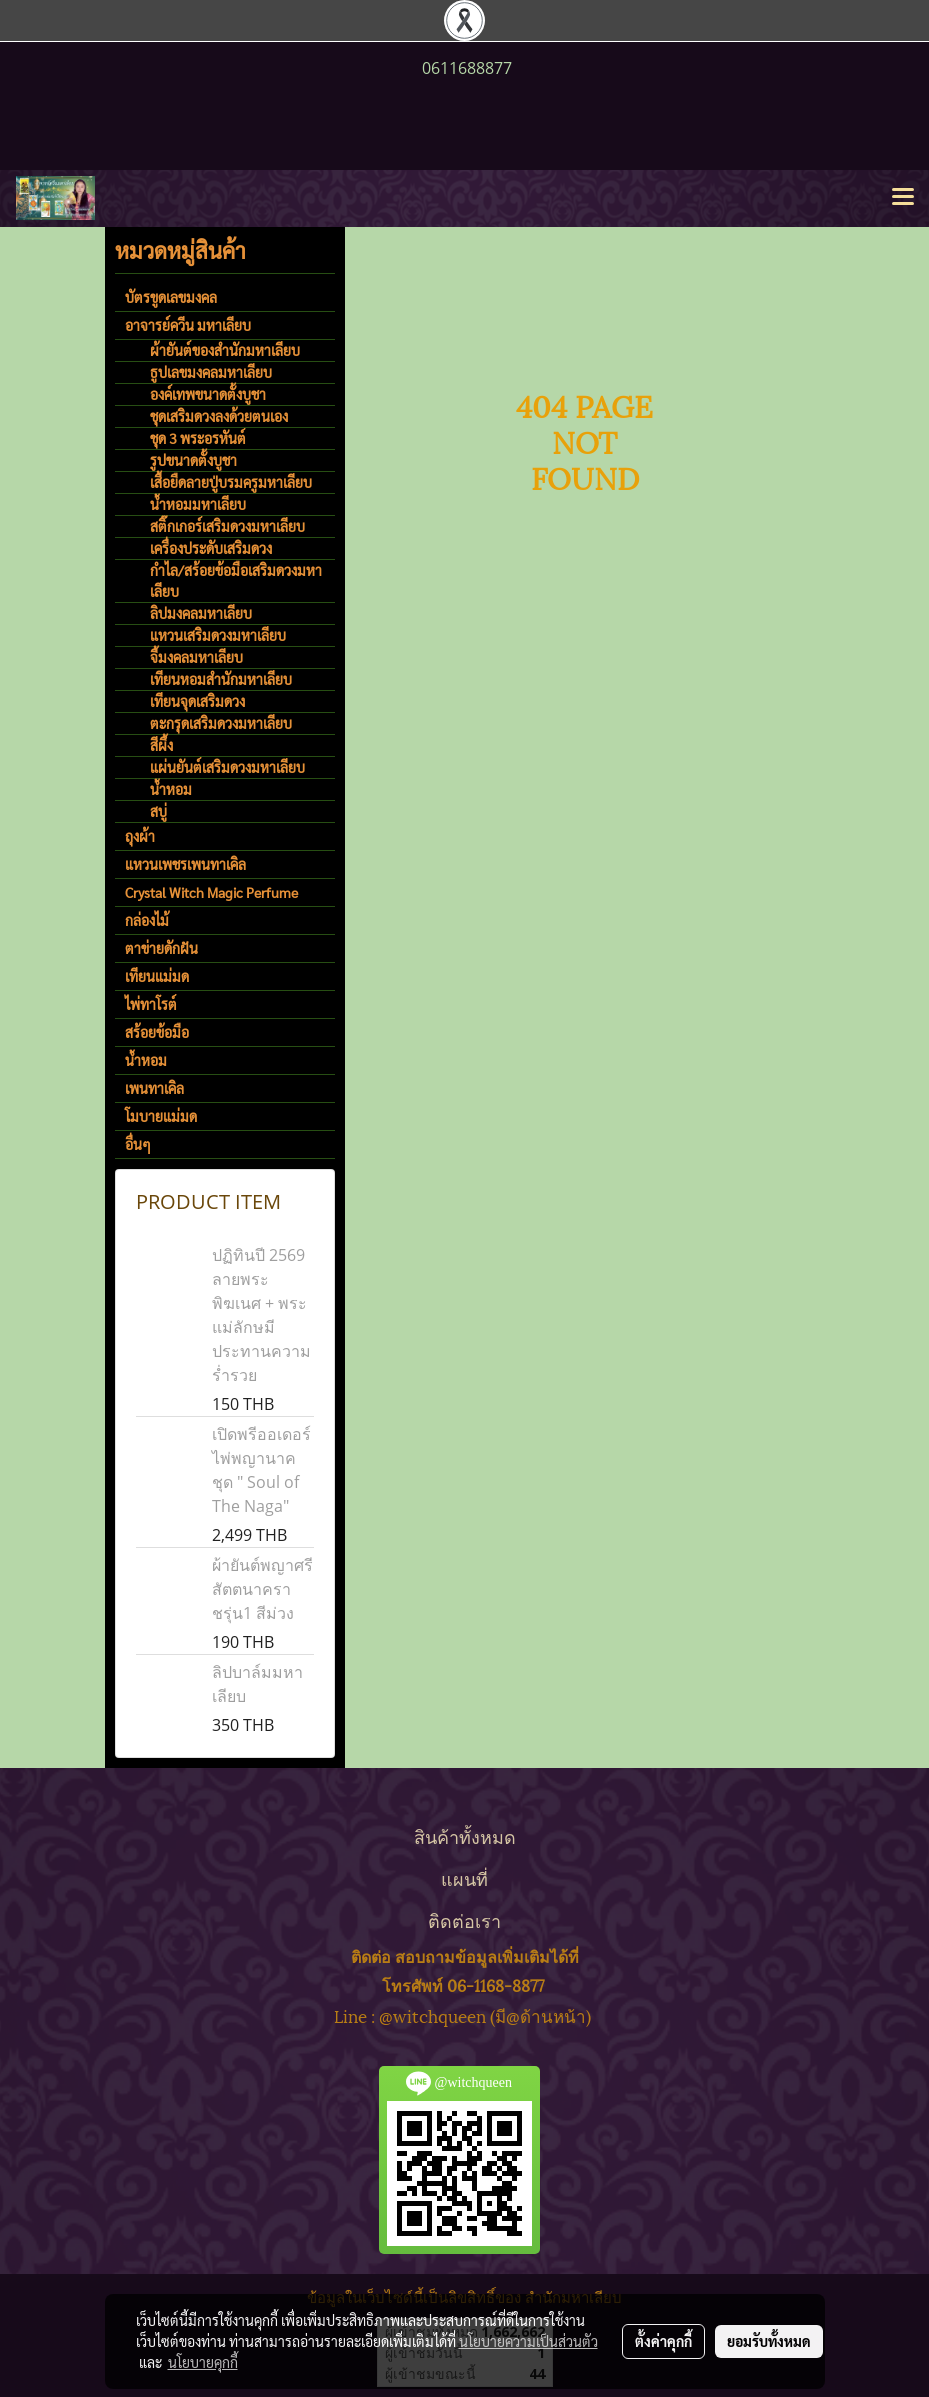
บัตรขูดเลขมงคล (171, 297)
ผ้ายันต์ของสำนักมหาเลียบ (225, 350)
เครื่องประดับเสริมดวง (211, 548)
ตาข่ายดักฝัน (161, 948)
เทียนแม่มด (157, 976)
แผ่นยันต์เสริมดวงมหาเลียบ (227, 767)
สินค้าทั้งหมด (465, 1835)
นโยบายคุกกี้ (203, 2362)
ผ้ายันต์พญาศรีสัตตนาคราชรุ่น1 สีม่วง (262, 1589)
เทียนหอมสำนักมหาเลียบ (221, 679)
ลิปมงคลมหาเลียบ (201, 613)
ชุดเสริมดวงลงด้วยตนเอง (219, 416)
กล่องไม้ (147, 920)
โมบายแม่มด (161, 1116)
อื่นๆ (138, 1144)
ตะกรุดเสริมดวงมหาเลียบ (221, 723)
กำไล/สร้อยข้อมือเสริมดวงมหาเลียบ (236, 580)
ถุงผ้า (140, 836)
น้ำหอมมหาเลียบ (198, 504)
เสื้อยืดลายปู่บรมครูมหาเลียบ (231, 482)
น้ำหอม (171, 789)
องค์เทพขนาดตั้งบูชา (208, 394)
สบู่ (158, 811)
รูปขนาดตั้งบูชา (193, 460)
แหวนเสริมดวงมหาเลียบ (218, 635)
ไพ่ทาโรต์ (151, 1004)
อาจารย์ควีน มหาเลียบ (188, 325)
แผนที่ (464, 1877)
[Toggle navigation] (903, 198)
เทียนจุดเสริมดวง (197, 701)
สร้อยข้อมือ (157, 1032)
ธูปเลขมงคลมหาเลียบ (211, 372)
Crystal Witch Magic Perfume (211, 892)
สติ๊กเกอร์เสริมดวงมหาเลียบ (227, 526)
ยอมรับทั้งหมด (769, 2341)
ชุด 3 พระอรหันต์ (198, 438)
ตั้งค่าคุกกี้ (663, 2341)
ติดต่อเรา (464, 1919)
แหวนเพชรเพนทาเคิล (185, 864)
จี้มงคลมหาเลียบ (196, 657)
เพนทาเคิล (154, 1088)
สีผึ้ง (161, 745)
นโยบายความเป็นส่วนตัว (528, 2341)
